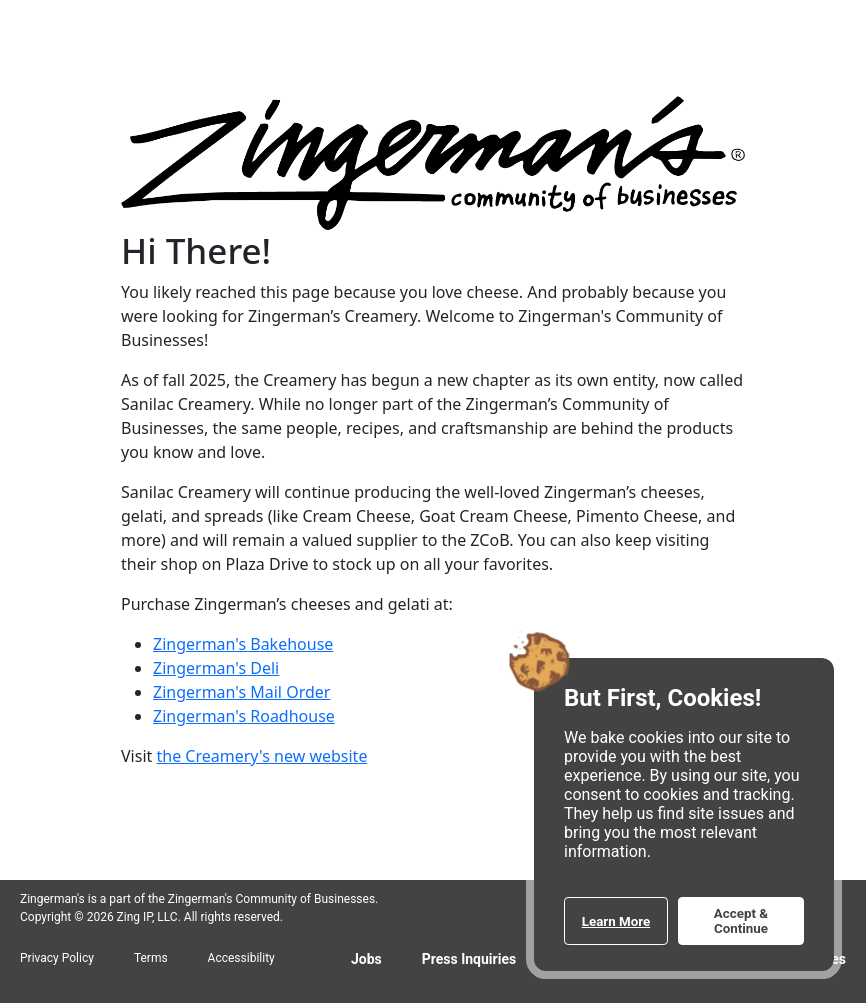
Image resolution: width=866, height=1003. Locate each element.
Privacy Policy (57, 958)
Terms (151, 958)
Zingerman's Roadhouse (244, 716)
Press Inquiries (469, 959)
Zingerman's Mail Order (241, 692)
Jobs (366, 959)
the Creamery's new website (261, 756)
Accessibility (241, 958)
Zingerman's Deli (216, 668)
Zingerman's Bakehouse (243, 644)
